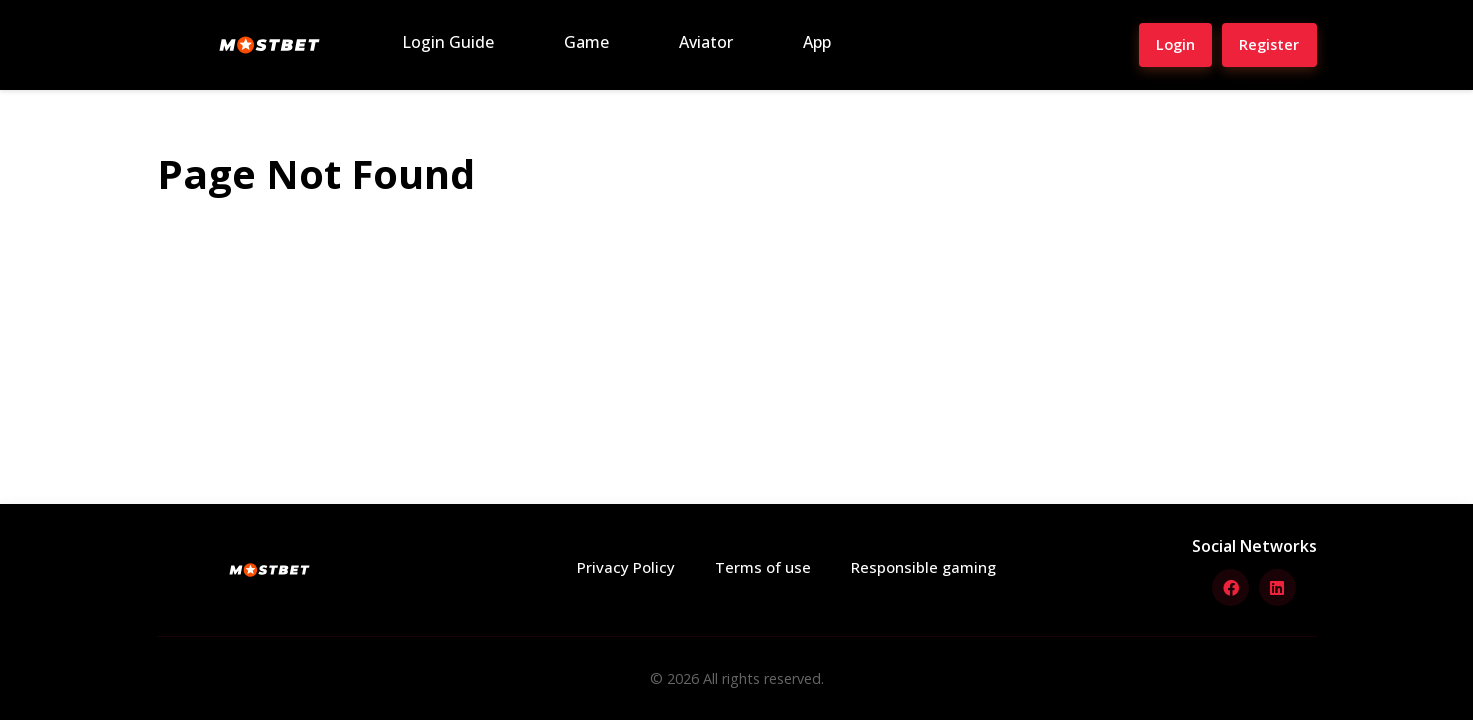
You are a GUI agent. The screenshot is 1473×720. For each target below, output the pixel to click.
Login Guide (448, 42)
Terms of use (763, 567)
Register (1263, 44)
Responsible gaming (919, 567)
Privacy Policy (630, 567)
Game (586, 42)
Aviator (706, 42)
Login (1159, 44)
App (817, 42)
